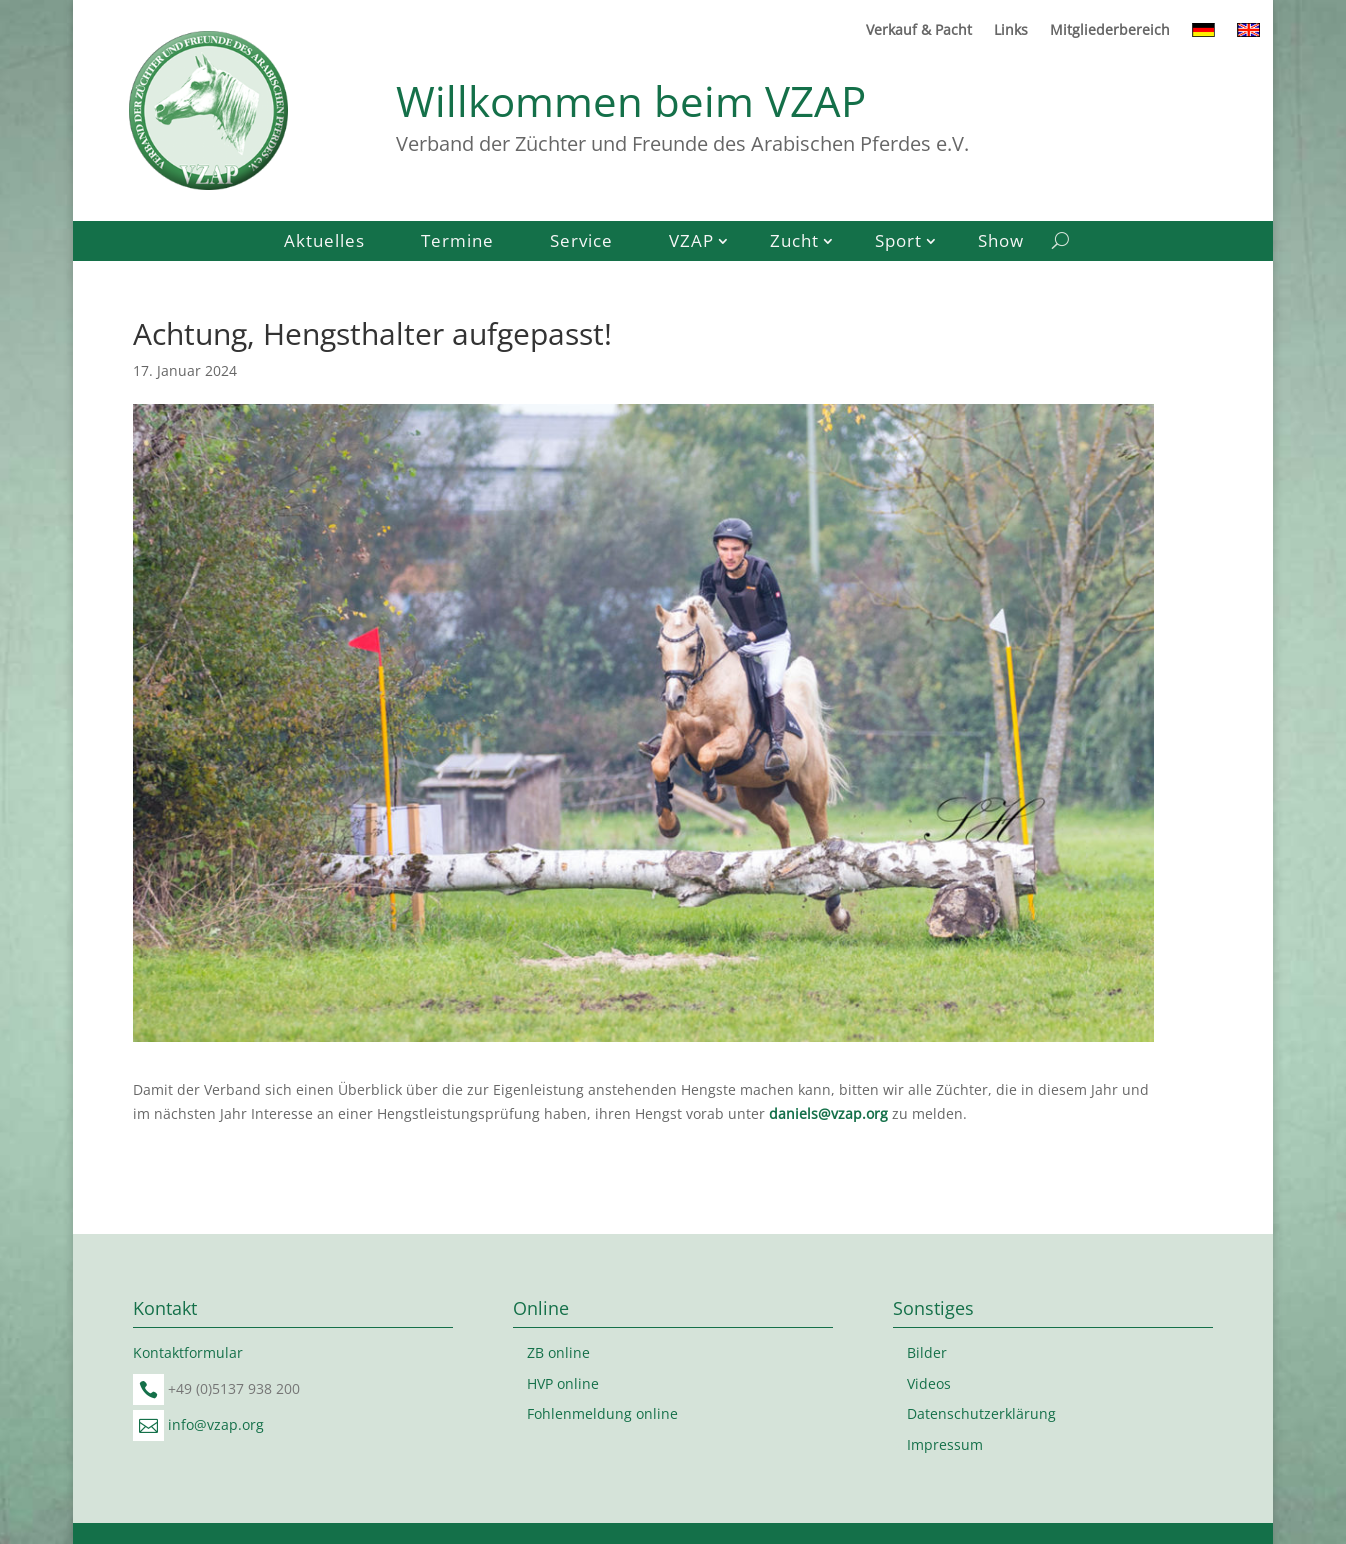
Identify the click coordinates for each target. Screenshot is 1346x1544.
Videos (929, 1383)
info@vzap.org (216, 1424)
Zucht (794, 243)
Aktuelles (324, 243)
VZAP (691, 243)
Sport (898, 243)
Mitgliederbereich (1110, 31)
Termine (457, 243)
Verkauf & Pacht (919, 31)
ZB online (558, 1352)
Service (581, 243)
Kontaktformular (188, 1352)
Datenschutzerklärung (981, 1413)
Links (1011, 31)
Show (1001, 243)
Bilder (927, 1352)
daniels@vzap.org (828, 1113)
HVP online (563, 1383)
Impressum (945, 1444)
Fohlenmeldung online (602, 1413)
